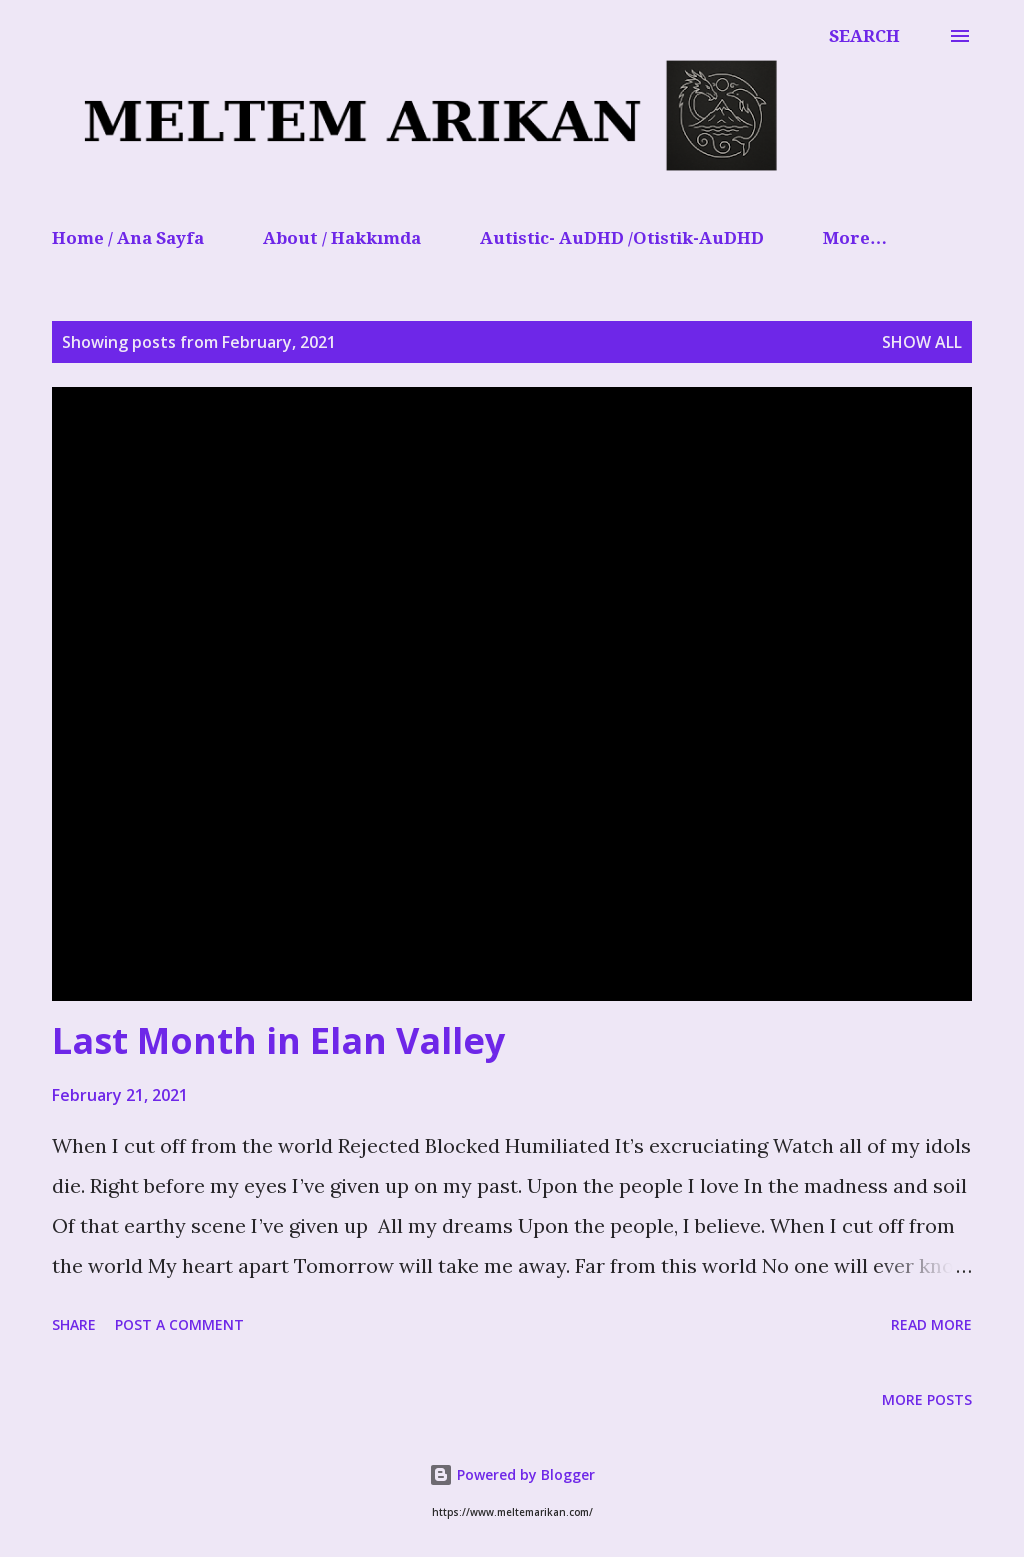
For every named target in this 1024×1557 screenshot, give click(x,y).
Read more (931, 1324)
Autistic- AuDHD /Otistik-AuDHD (622, 238)
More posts (927, 1399)
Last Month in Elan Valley (278, 1040)
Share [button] (74, 1324)
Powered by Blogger (512, 1474)
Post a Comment (179, 1324)
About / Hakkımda (342, 238)
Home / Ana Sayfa (128, 238)
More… (855, 238)
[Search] (864, 36)
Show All (922, 342)
